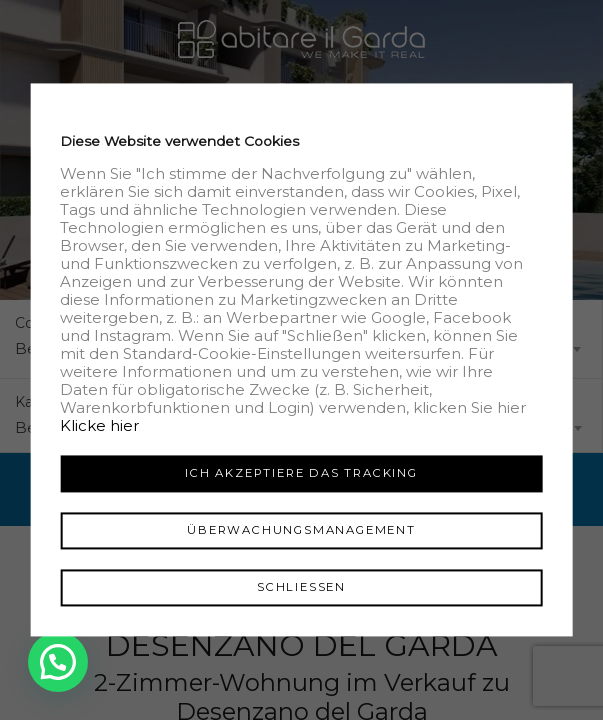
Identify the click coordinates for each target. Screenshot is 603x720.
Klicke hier (99, 425)
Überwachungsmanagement (301, 530)
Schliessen (301, 587)
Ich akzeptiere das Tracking (301, 473)
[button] (59, 661)
